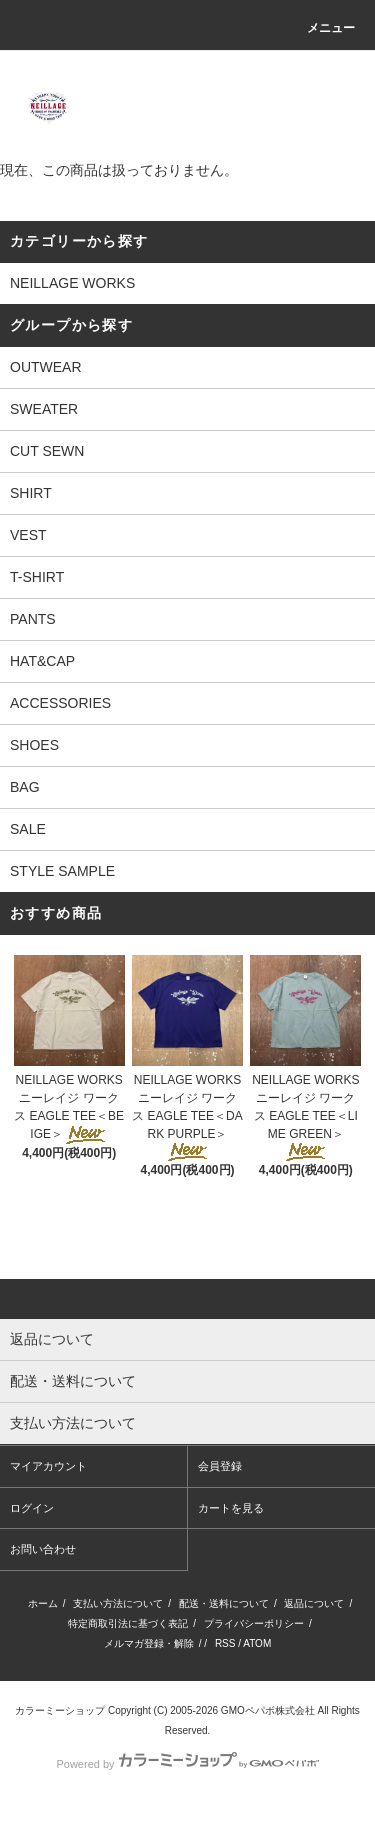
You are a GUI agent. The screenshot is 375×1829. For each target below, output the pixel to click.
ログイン (32, 1508)
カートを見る (231, 1508)
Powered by (187, 1764)
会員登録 (220, 1466)
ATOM (257, 1643)
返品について (314, 1603)
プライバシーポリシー (254, 1623)
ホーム (43, 1603)
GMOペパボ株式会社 (268, 1710)
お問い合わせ (43, 1549)
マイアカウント (48, 1466)
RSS (225, 1643)
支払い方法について (118, 1603)
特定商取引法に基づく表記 (128, 1623)
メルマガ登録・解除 (149, 1643)
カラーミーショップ (60, 1710)
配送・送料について (224, 1603)
